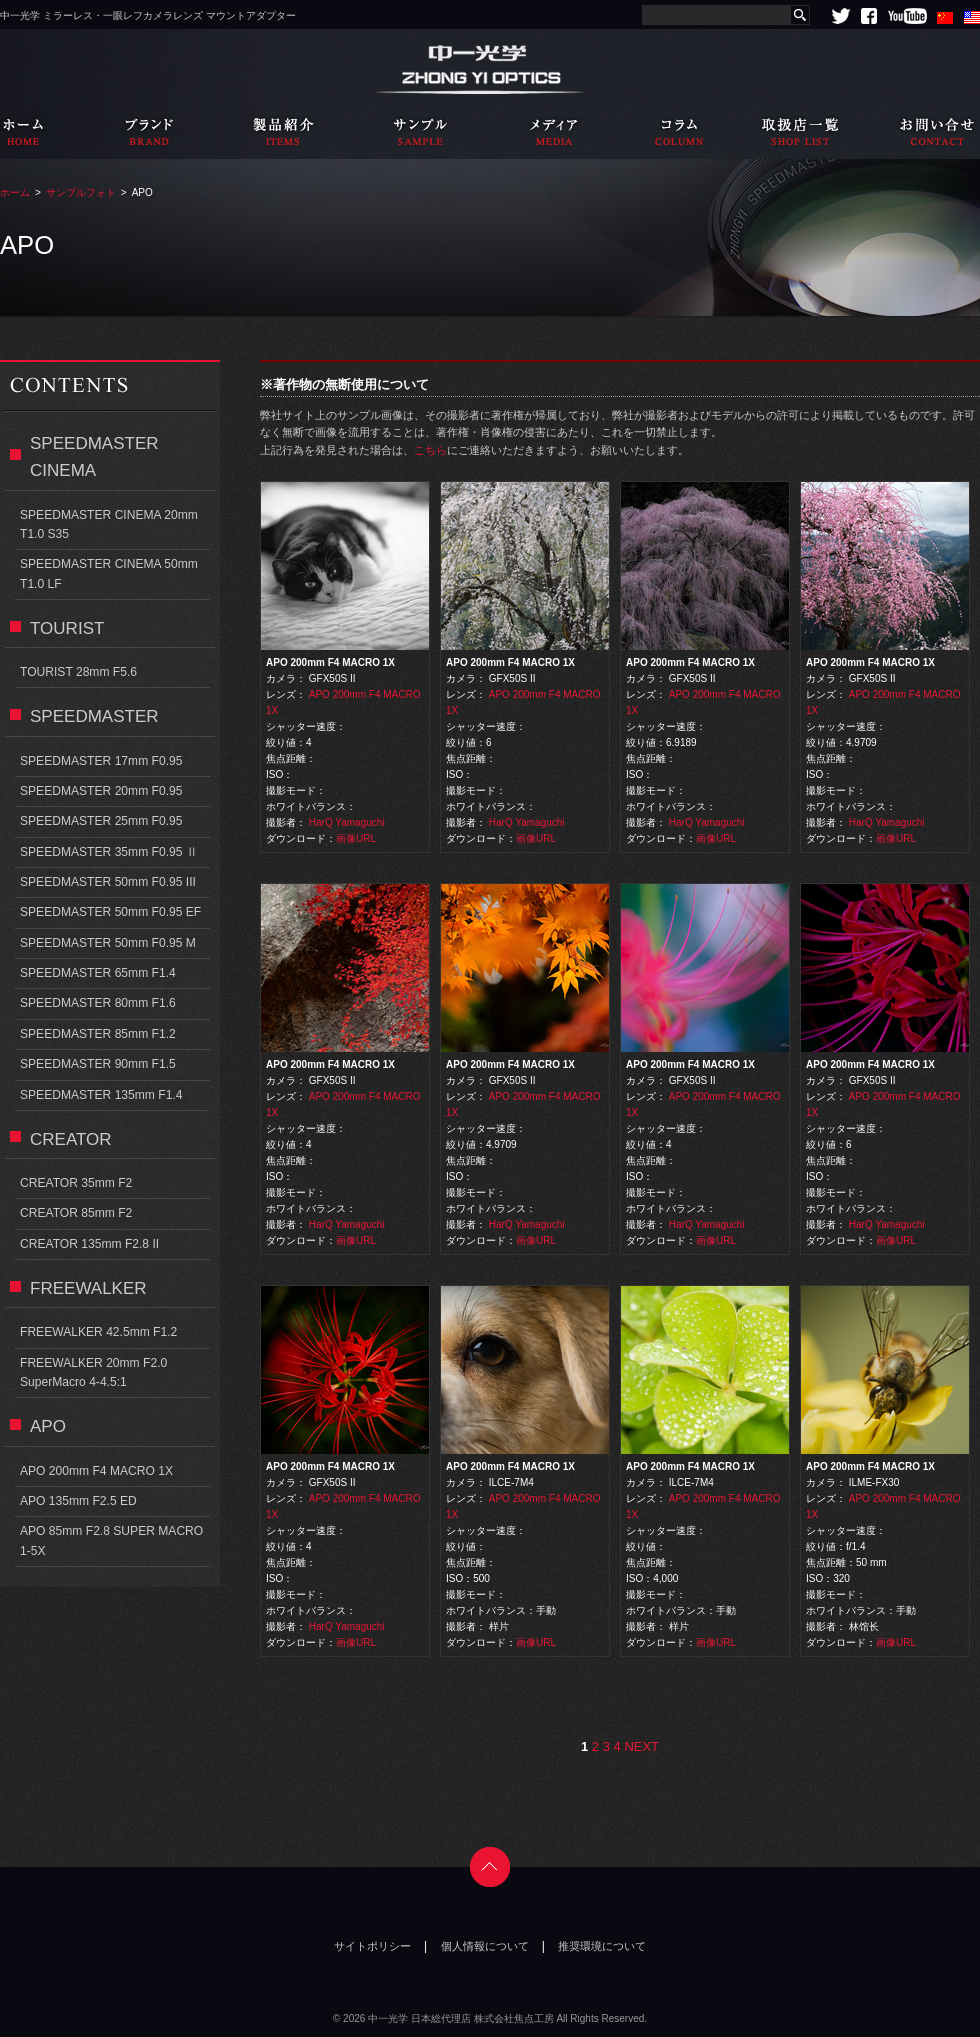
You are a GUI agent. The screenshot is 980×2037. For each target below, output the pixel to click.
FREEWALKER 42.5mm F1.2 (98, 1332)
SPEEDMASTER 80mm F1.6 (98, 1003)
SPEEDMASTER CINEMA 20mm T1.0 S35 (109, 524)
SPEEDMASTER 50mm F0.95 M (108, 943)
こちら (430, 450)
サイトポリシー (372, 1946)
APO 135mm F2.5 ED (78, 1501)
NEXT (641, 1746)
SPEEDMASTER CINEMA (94, 457)
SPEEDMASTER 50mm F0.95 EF (110, 912)
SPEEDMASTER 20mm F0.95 (101, 791)
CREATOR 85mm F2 (76, 1213)
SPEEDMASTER (94, 716)
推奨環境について (602, 1946)
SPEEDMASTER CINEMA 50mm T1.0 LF (109, 573)
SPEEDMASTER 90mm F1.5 (98, 1064)
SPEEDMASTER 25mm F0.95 (101, 821)
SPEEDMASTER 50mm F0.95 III (108, 882)
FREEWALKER (88, 1288)
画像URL (356, 838)
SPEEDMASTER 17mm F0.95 (101, 761)
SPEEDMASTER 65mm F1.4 (98, 973)
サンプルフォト (81, 192)
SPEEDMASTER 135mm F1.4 (101, 1095)
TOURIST (67, 628)
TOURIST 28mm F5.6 (78, 672)
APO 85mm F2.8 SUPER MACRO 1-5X (111, 1540)
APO (48, 1426)
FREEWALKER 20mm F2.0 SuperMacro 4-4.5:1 (93, 1372)
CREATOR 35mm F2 (76, 1183)
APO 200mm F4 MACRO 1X (96, 1471)
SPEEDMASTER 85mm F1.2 (98, 1034)
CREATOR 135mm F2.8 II (89, 1244)
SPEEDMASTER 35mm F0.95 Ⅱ (109, 852)
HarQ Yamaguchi (347, 822)
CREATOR (71, 1139)
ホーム (15, 192)
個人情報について (485, 1946)
